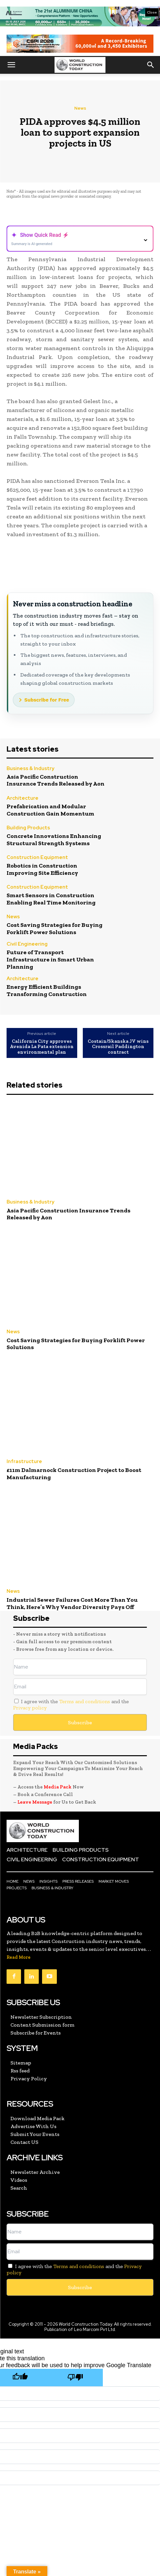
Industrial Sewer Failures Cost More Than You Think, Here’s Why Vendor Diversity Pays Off (72, 1603)
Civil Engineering (27, 944)
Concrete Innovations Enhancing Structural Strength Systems (54, 839)
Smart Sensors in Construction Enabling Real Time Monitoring (51, 899)
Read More (19, 1957)
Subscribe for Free (46, 700)
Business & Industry (30, 769)
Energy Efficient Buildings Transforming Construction (47, 990)
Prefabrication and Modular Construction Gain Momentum (50, 810)
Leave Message (35, 1802)
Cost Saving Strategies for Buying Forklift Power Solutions (55, 928)
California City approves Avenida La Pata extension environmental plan (42, 1047)
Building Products (28, 828)
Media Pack (58, 1787)
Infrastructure (24, 1461)
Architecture (22, 798)
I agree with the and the (71, 1704)
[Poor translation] (75, 2377)
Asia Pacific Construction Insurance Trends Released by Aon (55, 780)
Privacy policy (30, 1707)
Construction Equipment (37, 858)
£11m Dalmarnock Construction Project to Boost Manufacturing (74, 1473)
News (80, 108)
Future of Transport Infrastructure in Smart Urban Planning (50, 959)
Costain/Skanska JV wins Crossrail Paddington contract (118, 1047)
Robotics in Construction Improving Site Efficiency (42, 869)
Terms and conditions (84, 1701)
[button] (11, 65)
